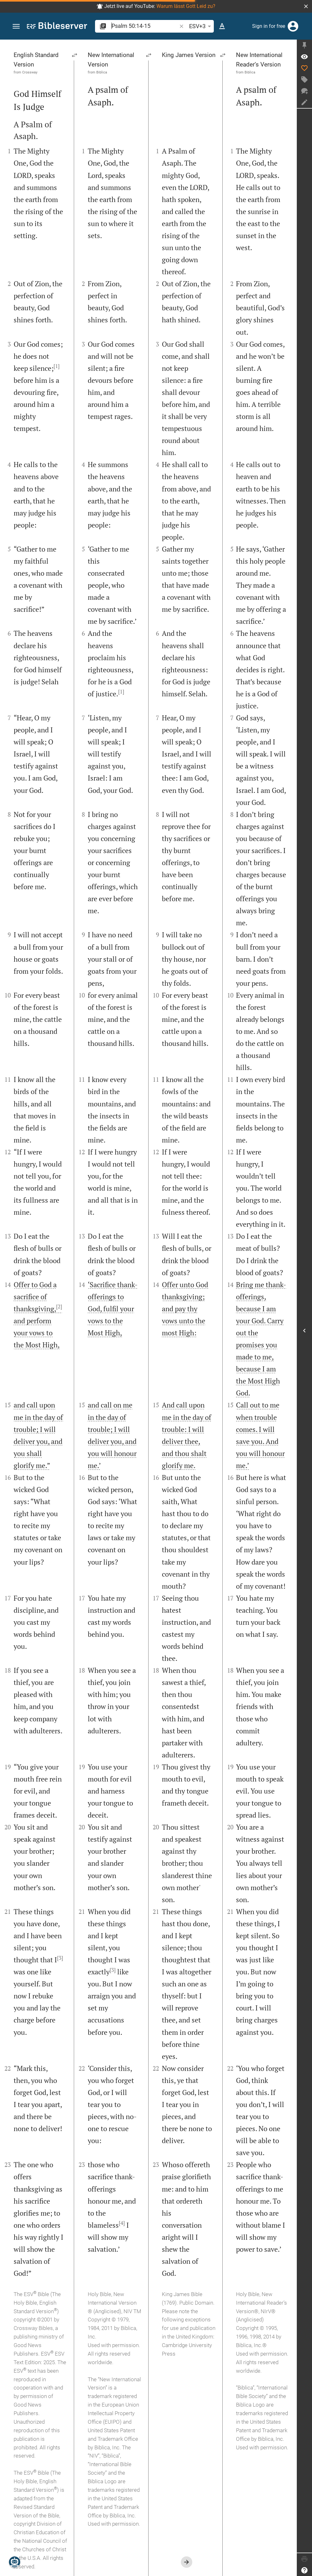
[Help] (304, 2570)
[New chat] (304, 91)
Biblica (101, 72)
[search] (145, 25)
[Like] (304, 68)
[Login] (293, 26)
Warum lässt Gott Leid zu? (185, 6)
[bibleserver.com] (57, 27)
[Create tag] (304, 79)
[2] (59, 1306)
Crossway (29, 72)
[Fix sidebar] (304, 45)
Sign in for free (268, 26)
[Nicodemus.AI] (14, 2562)
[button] (306, 6)
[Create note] (304, 102)
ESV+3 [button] (201, 26)
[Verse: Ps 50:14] (304, 56)
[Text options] (222, 26)
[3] (60, 1957)
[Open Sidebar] (304, 1331)
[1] (57, 366)
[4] (122, 2222)
